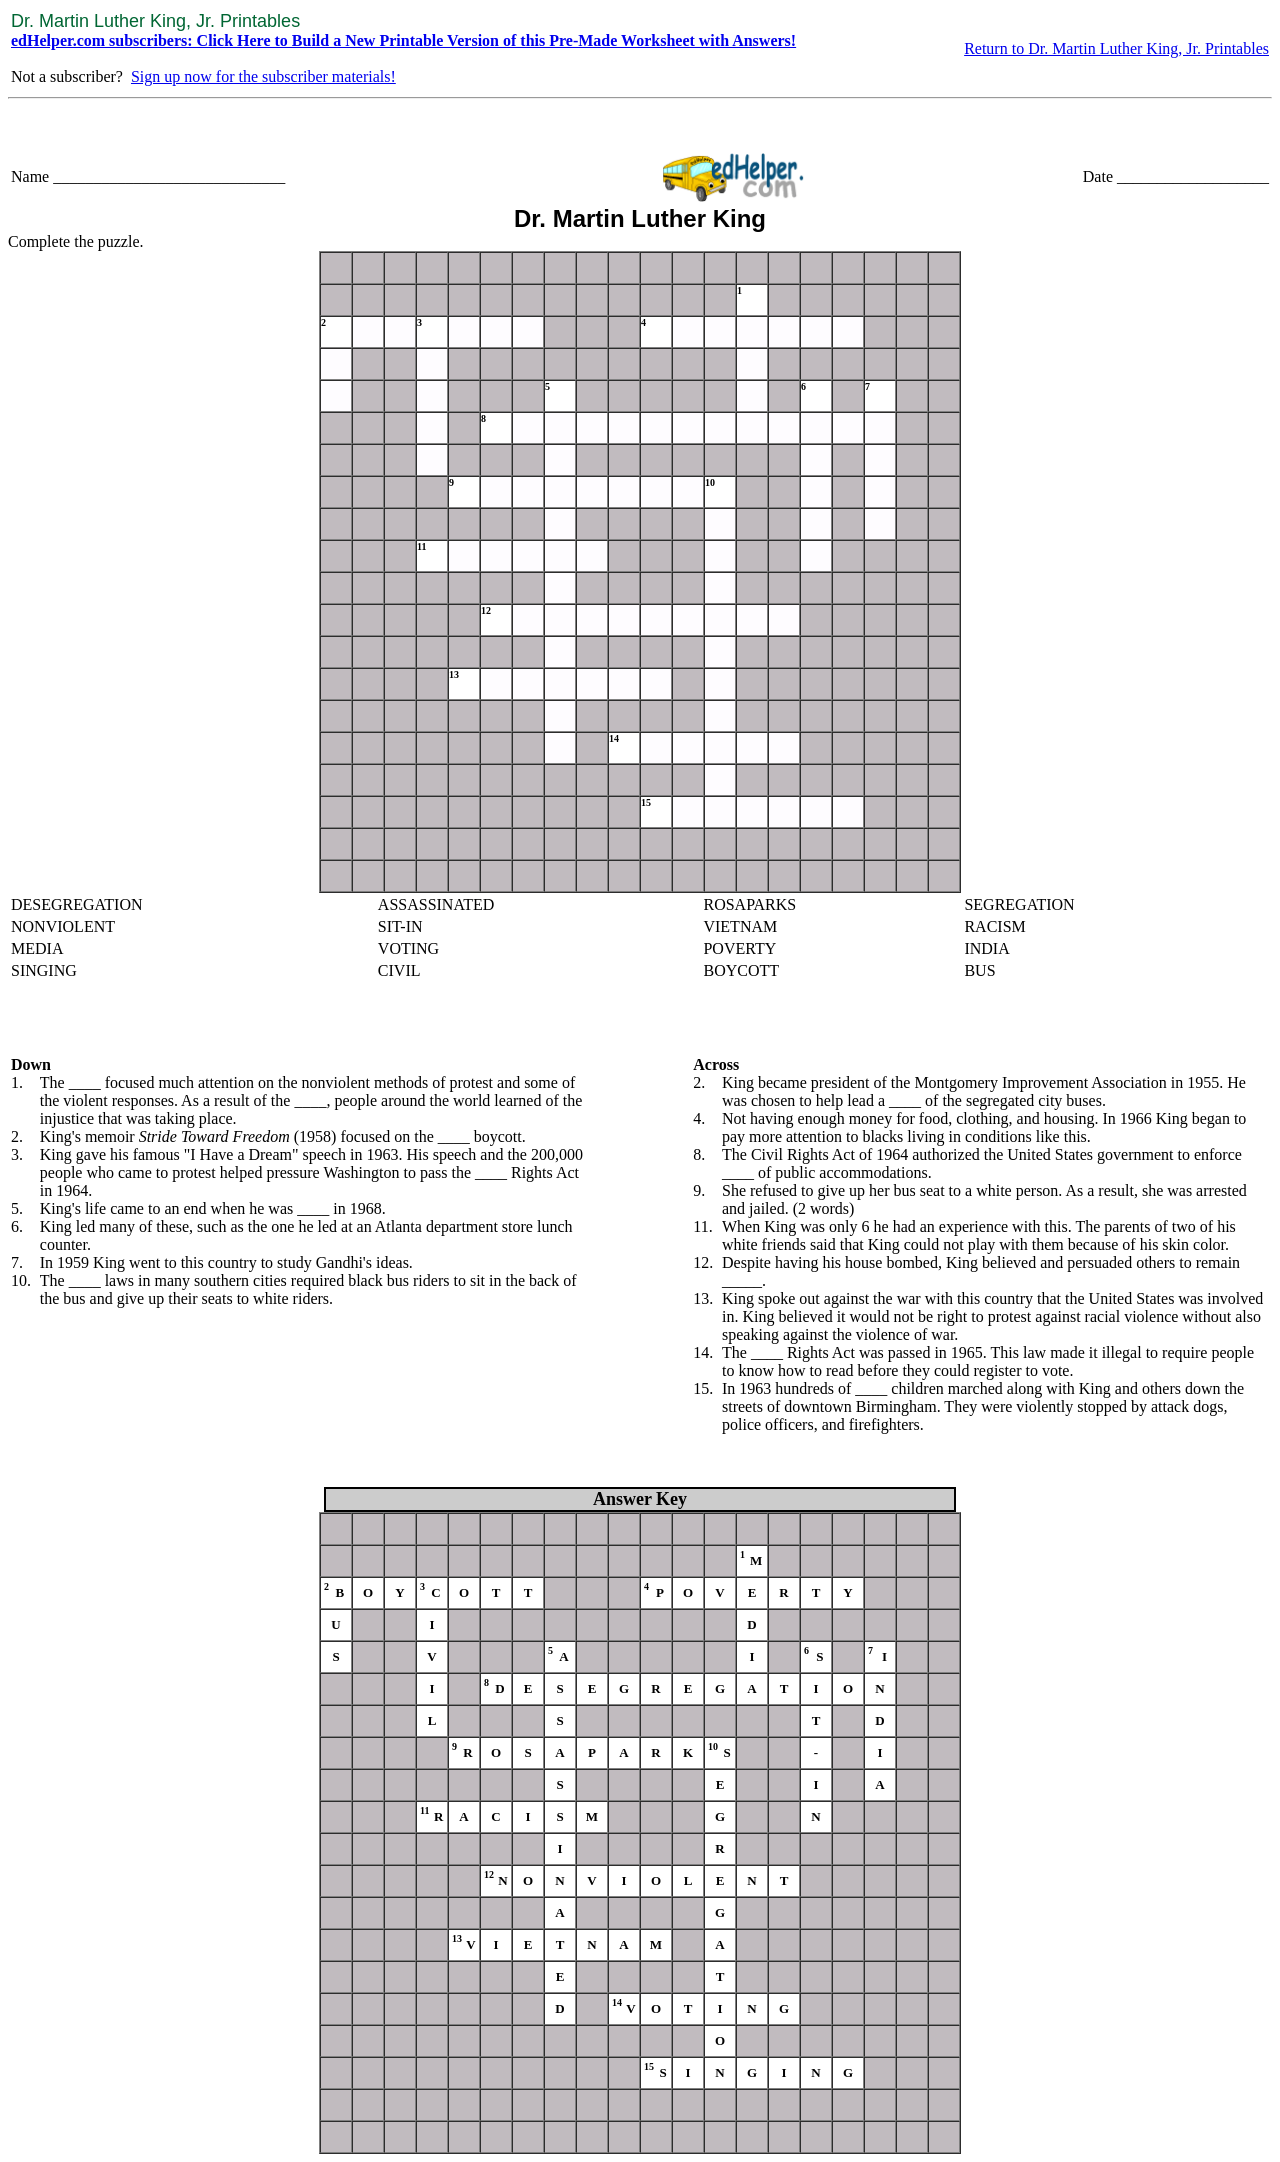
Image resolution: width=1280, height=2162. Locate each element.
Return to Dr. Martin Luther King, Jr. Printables (1116, 48)
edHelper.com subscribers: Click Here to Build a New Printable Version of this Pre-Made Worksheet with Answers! (403, 40)
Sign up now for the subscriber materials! (263, 76)
